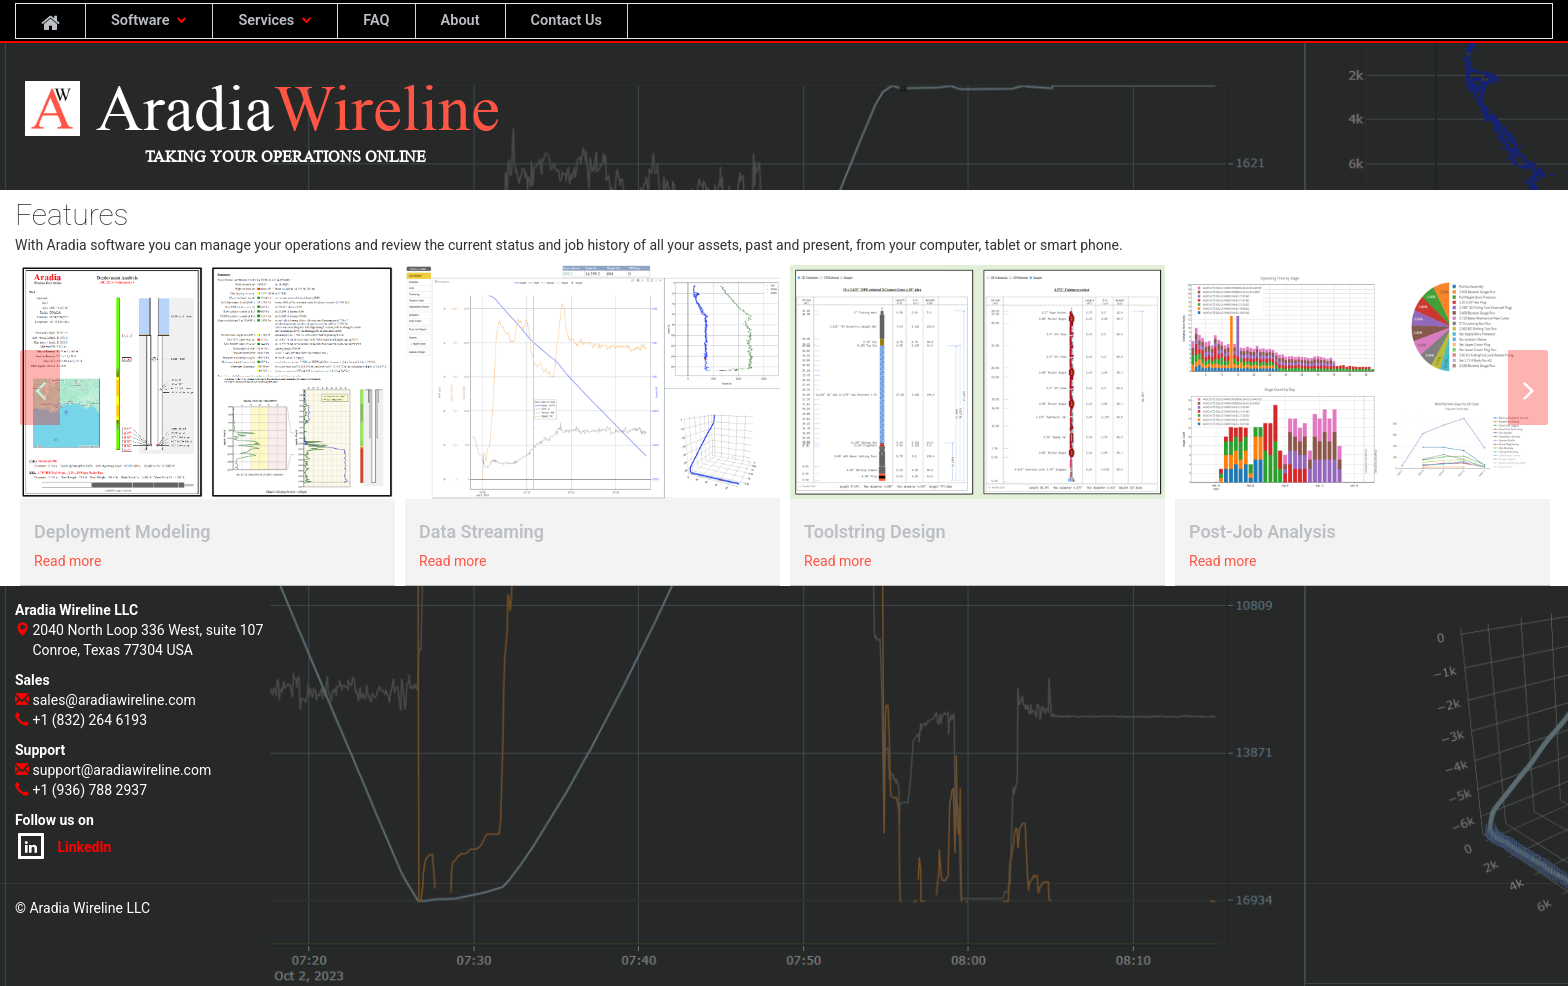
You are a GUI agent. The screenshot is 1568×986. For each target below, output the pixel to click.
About (460, 20)
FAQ (376, 20)
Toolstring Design (875, 531)
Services (275, 20)
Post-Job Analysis (1262, 531)
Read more (67, 561)
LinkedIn (64, 846)
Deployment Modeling (122, 531)
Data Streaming (481, 531)
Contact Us (566, 20)
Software (149, 20)
